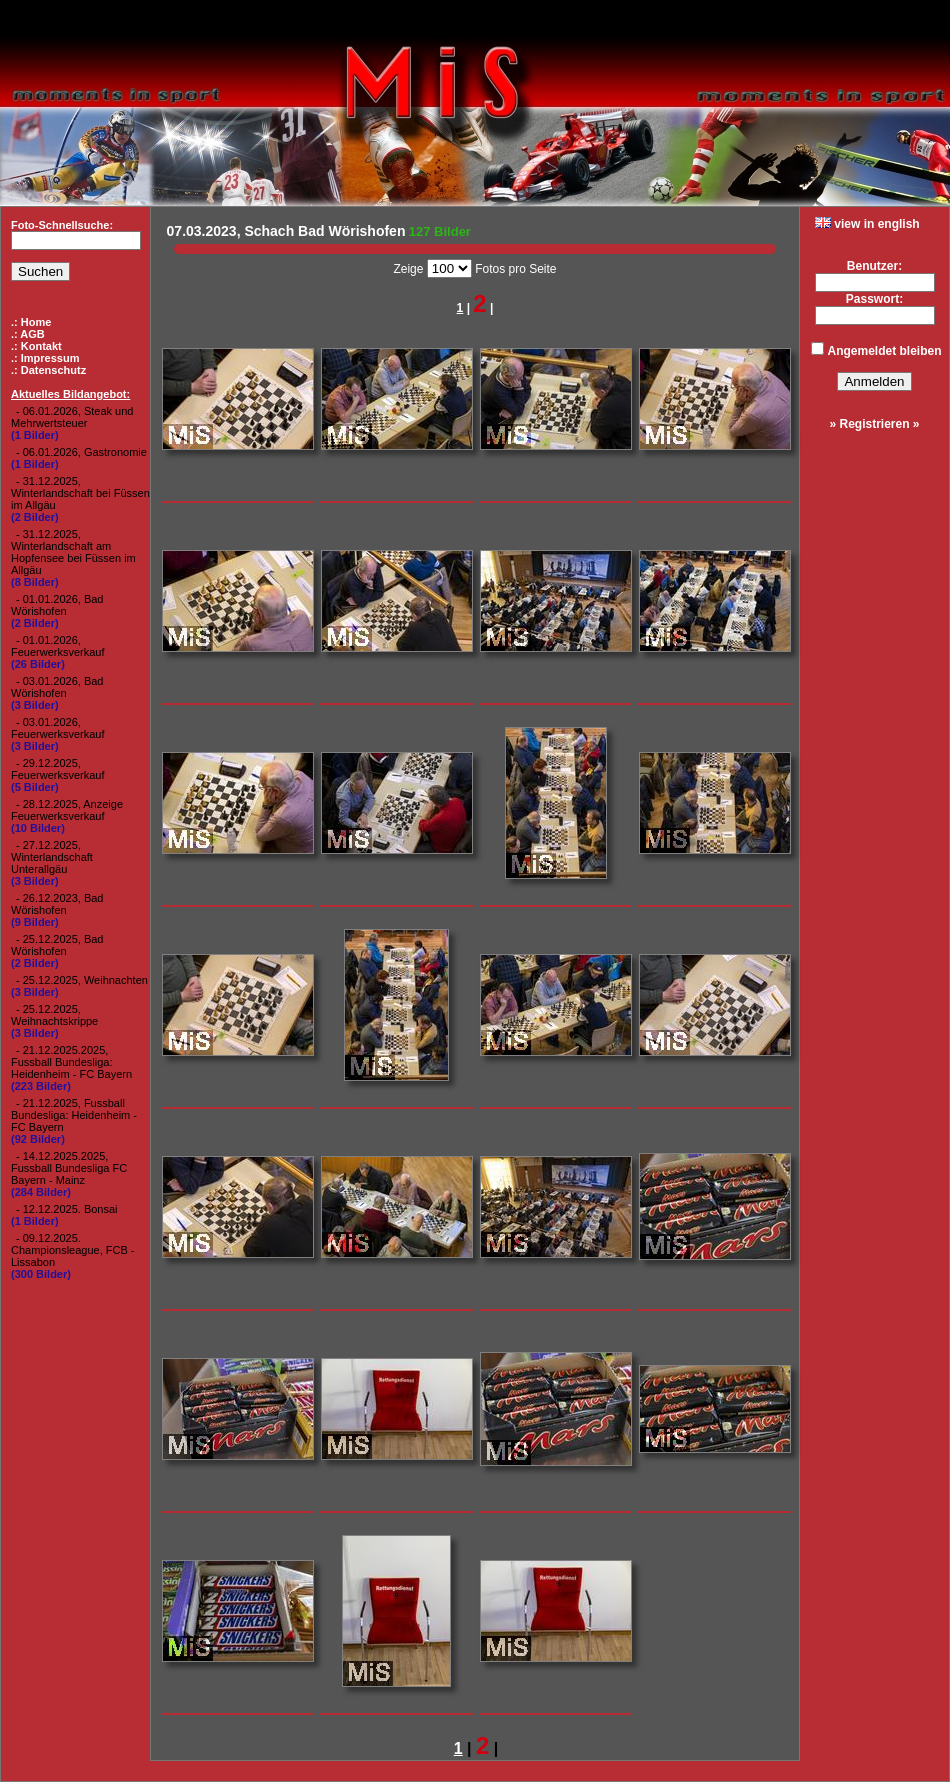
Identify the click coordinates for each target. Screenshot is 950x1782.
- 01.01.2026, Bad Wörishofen (57, 605)
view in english (867, 224)
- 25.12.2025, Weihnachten (82, 980)
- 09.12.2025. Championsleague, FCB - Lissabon (73, 1250)
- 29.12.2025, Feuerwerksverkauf (58, 769)
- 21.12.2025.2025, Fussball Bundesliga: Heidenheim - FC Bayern (71, 1062)
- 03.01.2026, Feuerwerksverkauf (58, 728)
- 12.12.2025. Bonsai (67, 1209)
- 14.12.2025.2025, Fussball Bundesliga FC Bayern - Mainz (69, 1168)
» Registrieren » (874, 424)
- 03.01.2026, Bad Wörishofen (57, 687)
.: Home (31, 322)
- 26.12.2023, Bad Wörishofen (57, 904)
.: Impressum (45, 358)
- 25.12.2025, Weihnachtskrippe (54, 1015)
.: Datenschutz (48, 370)
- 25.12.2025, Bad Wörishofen (57, 945)
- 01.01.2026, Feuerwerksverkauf (58, 646)
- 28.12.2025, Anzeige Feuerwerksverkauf (67, 810)
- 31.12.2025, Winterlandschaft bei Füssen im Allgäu (80, 493)
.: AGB (28, 334)
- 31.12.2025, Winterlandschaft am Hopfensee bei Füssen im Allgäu (73, 552)
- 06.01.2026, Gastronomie (81, 452)
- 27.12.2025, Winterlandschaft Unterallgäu (52, 857)
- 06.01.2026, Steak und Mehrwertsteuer (72, 417)
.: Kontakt (36, 346)
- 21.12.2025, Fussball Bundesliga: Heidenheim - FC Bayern (74, 1115)
